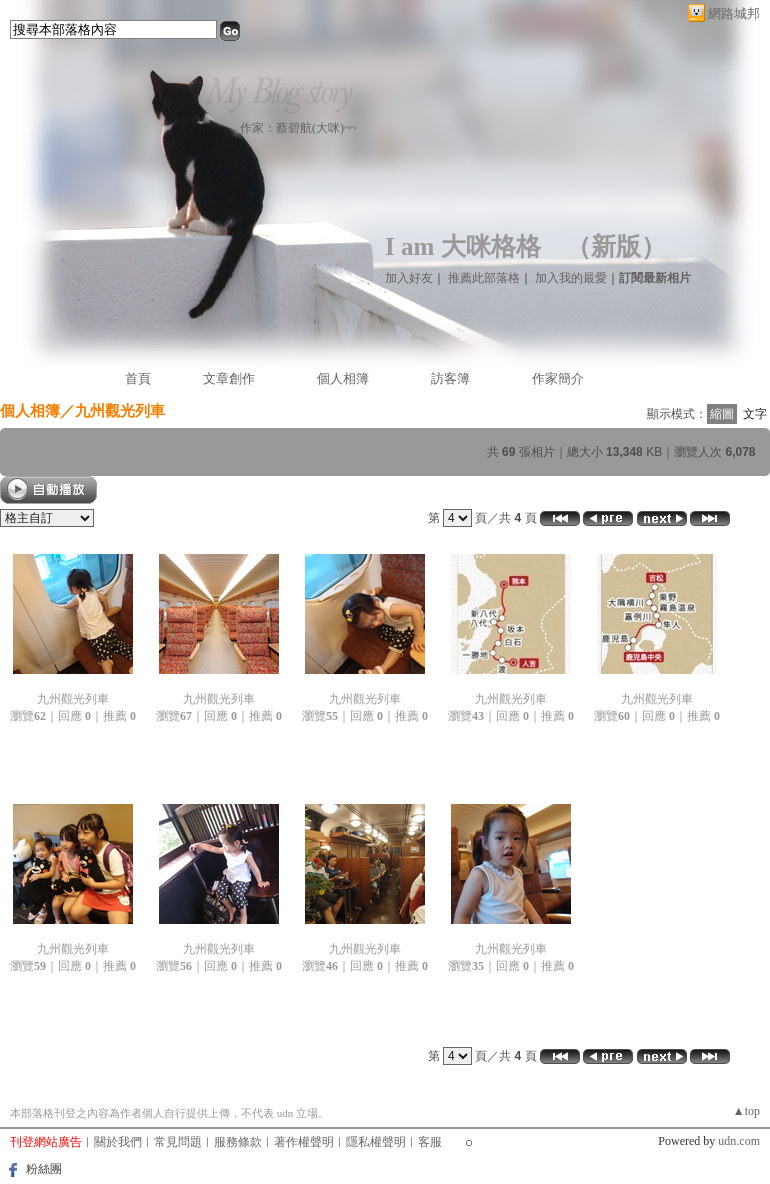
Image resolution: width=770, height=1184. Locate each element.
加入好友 (409, 278)
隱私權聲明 (376, 1142)
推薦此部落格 (484, 278)
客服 (430, 1142)
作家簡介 (558, 378)
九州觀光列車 (73, 699)
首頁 (138, 378)
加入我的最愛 (571, 278)
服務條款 (238, 1142)
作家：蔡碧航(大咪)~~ (298, 128)
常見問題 (178, 1142)
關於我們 (118, 1142)
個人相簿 (343, 378)
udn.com (739, 1141)
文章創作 (229, 378)
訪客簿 (450, 378)
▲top (746, 1111)
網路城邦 (734, 13)
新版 (616, 246)
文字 (755, 414)
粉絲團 (44, 1169)
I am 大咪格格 (463, 246)
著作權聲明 (304, 1142)
